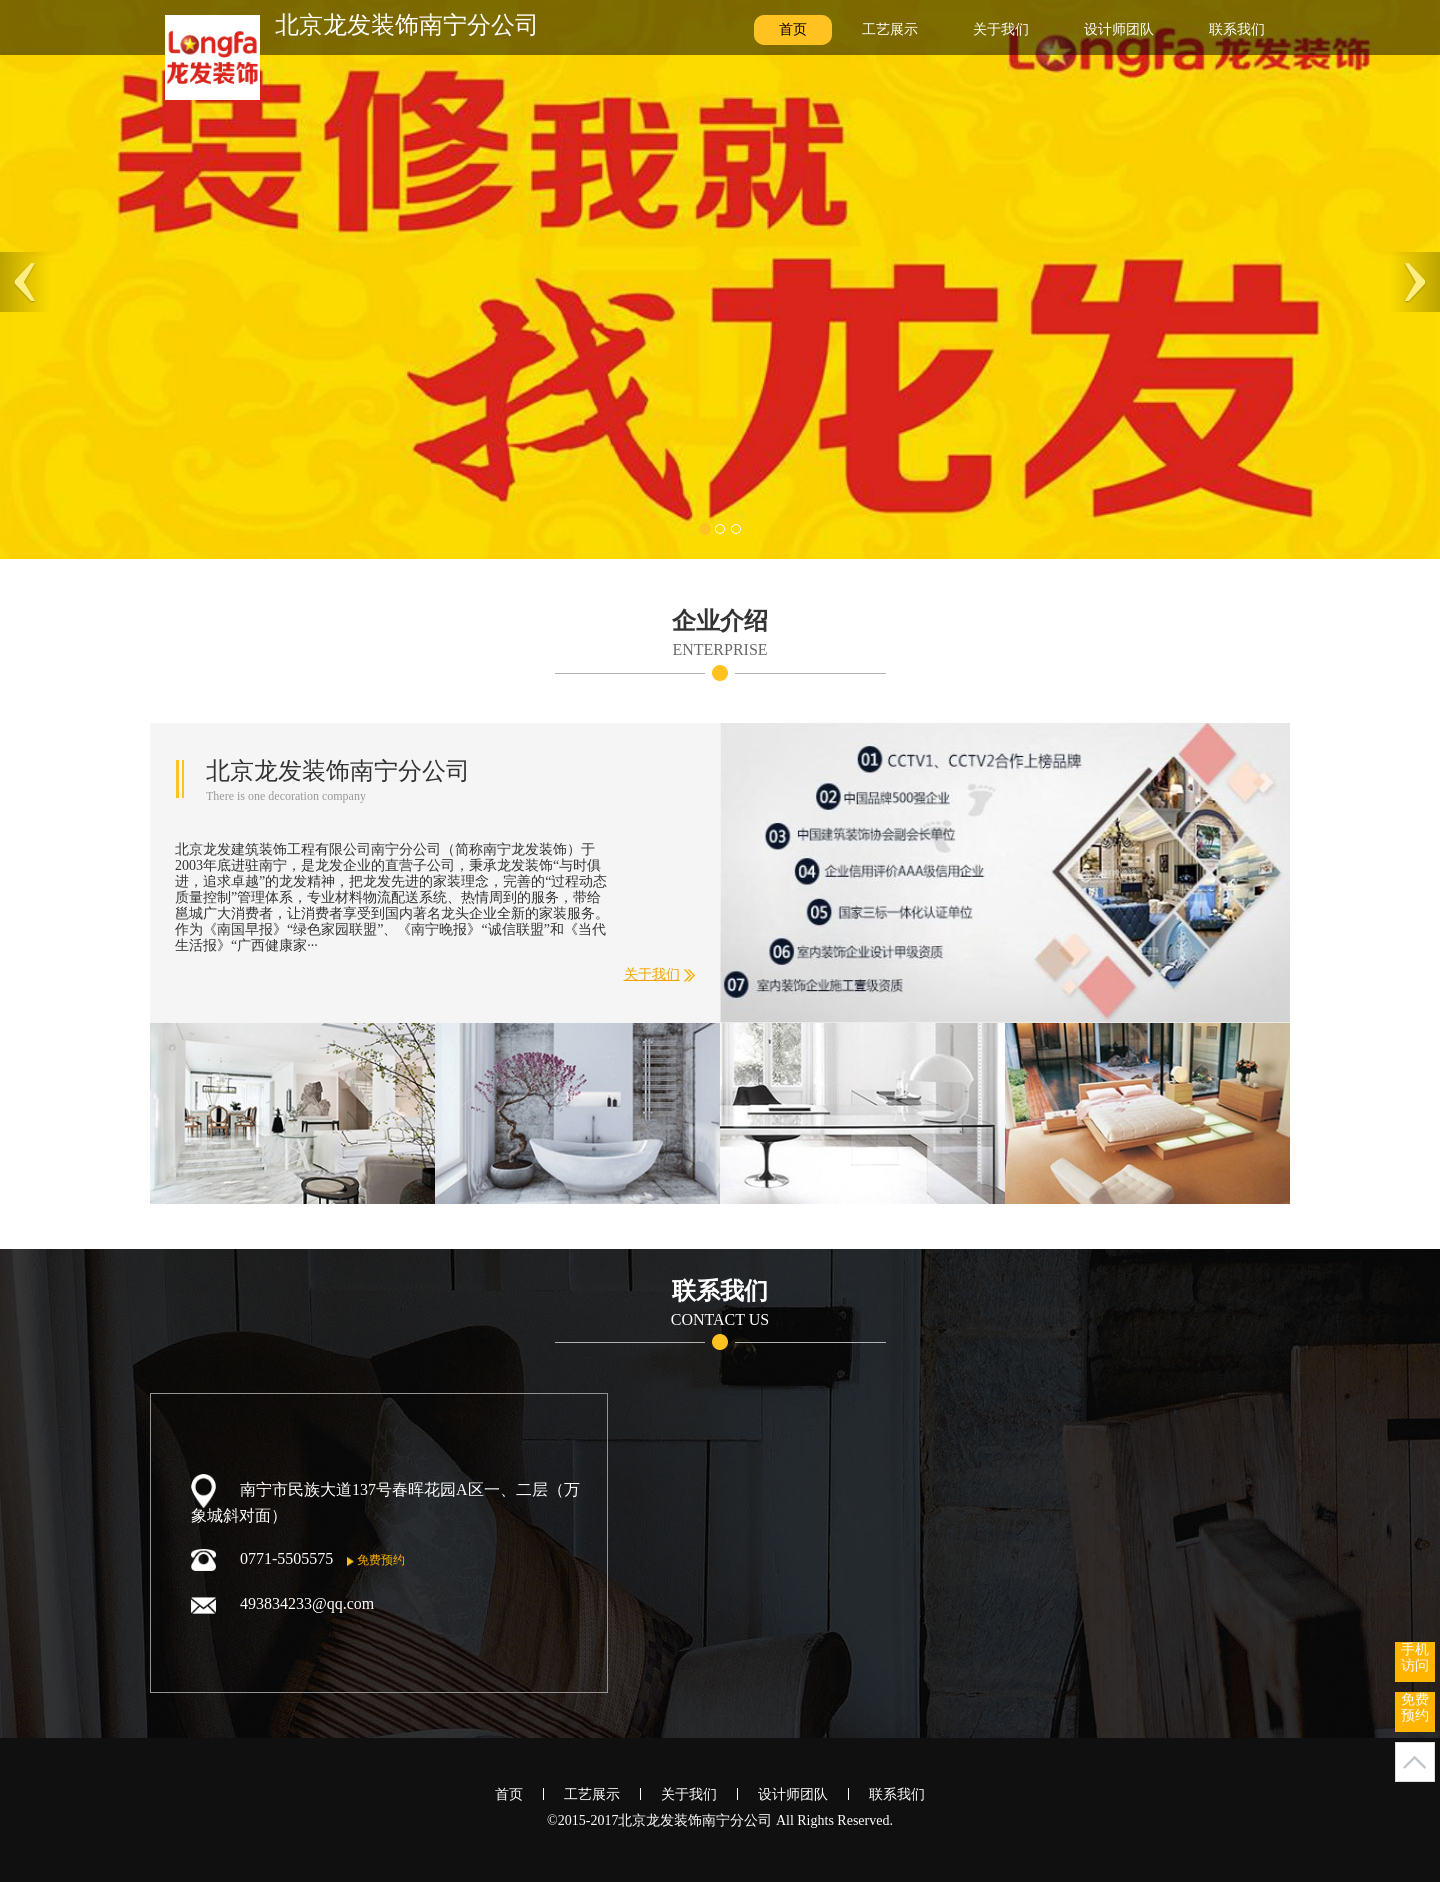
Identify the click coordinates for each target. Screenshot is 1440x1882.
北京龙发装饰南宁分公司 (407, 25)
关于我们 (1001, 29)
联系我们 (1237, 29)
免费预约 (376, 1560)
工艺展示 (890, 29)
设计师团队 (1119, 29)
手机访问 (1415, 1657)
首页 (793, 29)
